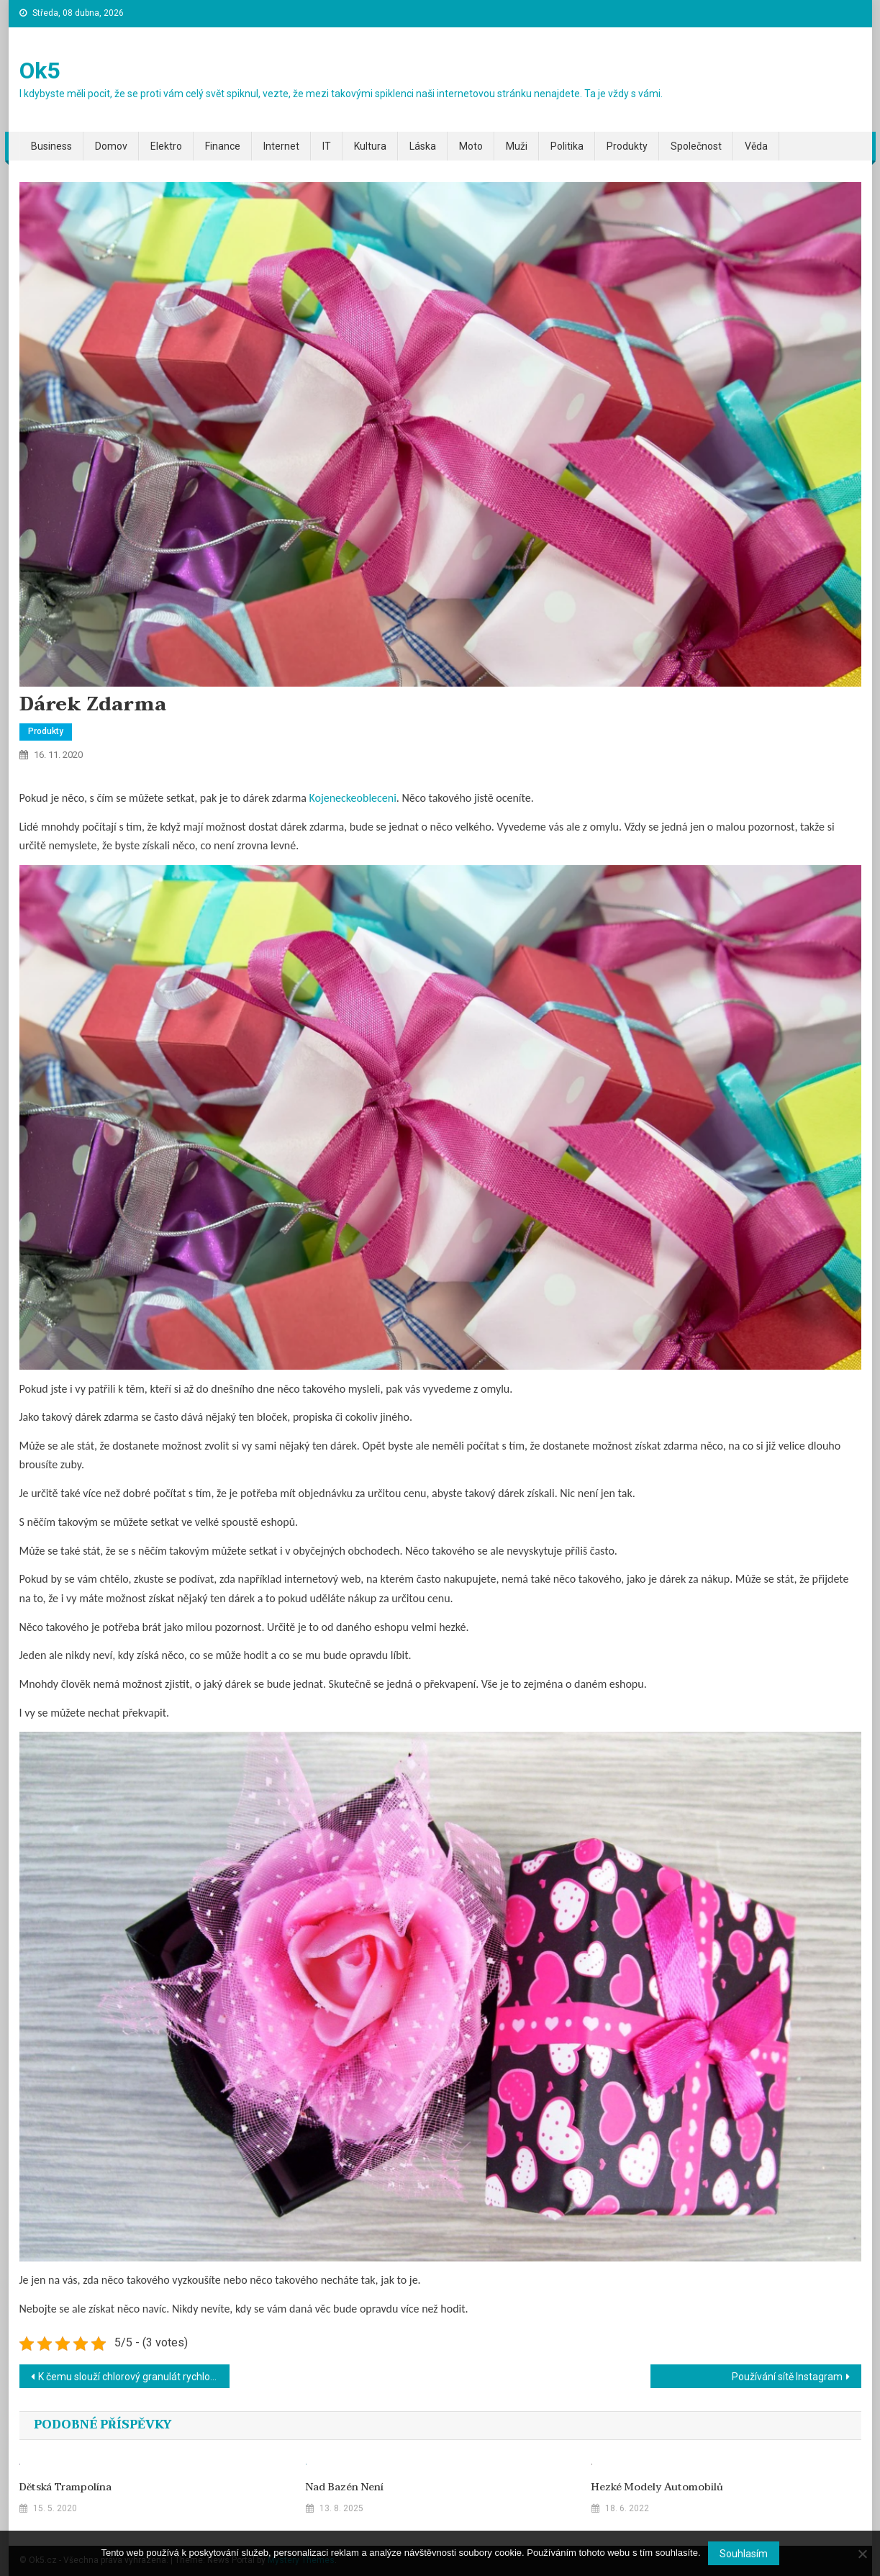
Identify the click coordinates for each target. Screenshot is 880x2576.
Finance (222, 146)
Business (51, 146)
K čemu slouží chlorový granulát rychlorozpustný (134, 2376)
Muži (516, 146)
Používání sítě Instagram (787, 2376)
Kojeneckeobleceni (352, 798)
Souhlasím (744, 2553)
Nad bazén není (345, 2487)
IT (326, 146)
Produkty (627, 146)
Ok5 (39, 70)
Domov (111, 146)
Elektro (166, 146)
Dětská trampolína (65, 2487)
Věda (756, 146)
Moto (471, 146)
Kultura (370, 146)
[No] (862, 2553)
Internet (281, 146)
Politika (567, 146)
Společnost (696, 146)
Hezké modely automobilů (657, 2487)
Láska (422, 146)
